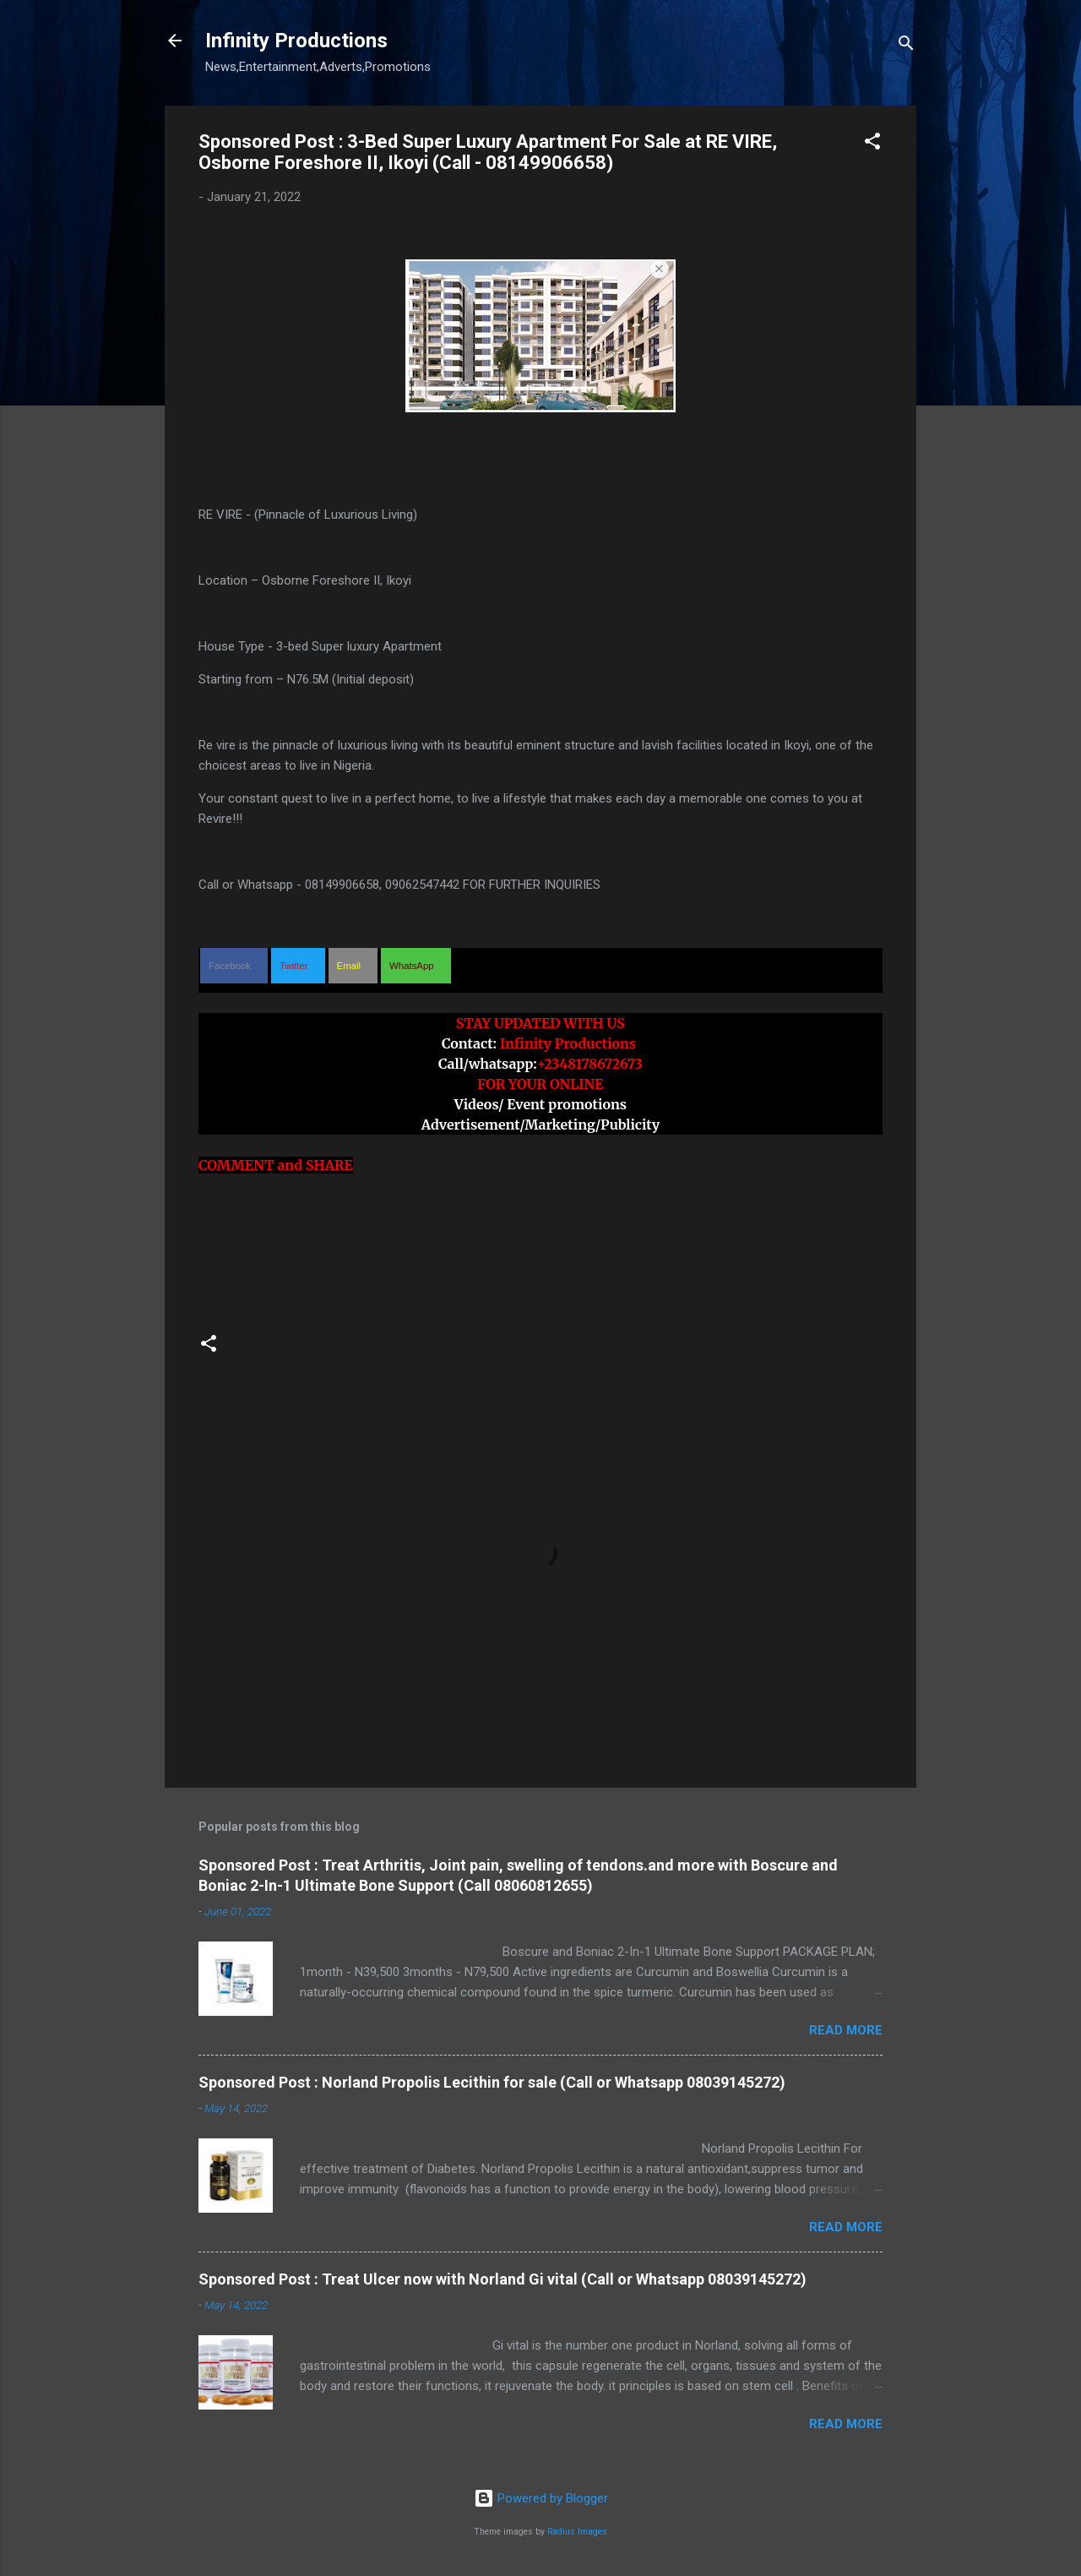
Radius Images (577, 2531)
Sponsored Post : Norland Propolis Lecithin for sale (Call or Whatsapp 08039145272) (491, 2082)
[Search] (906, 46)
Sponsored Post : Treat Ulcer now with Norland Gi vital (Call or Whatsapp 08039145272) (502, 2279)
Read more (846, 2030)
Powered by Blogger (541, 2498)
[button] (872, 144)
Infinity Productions (296, 40)
